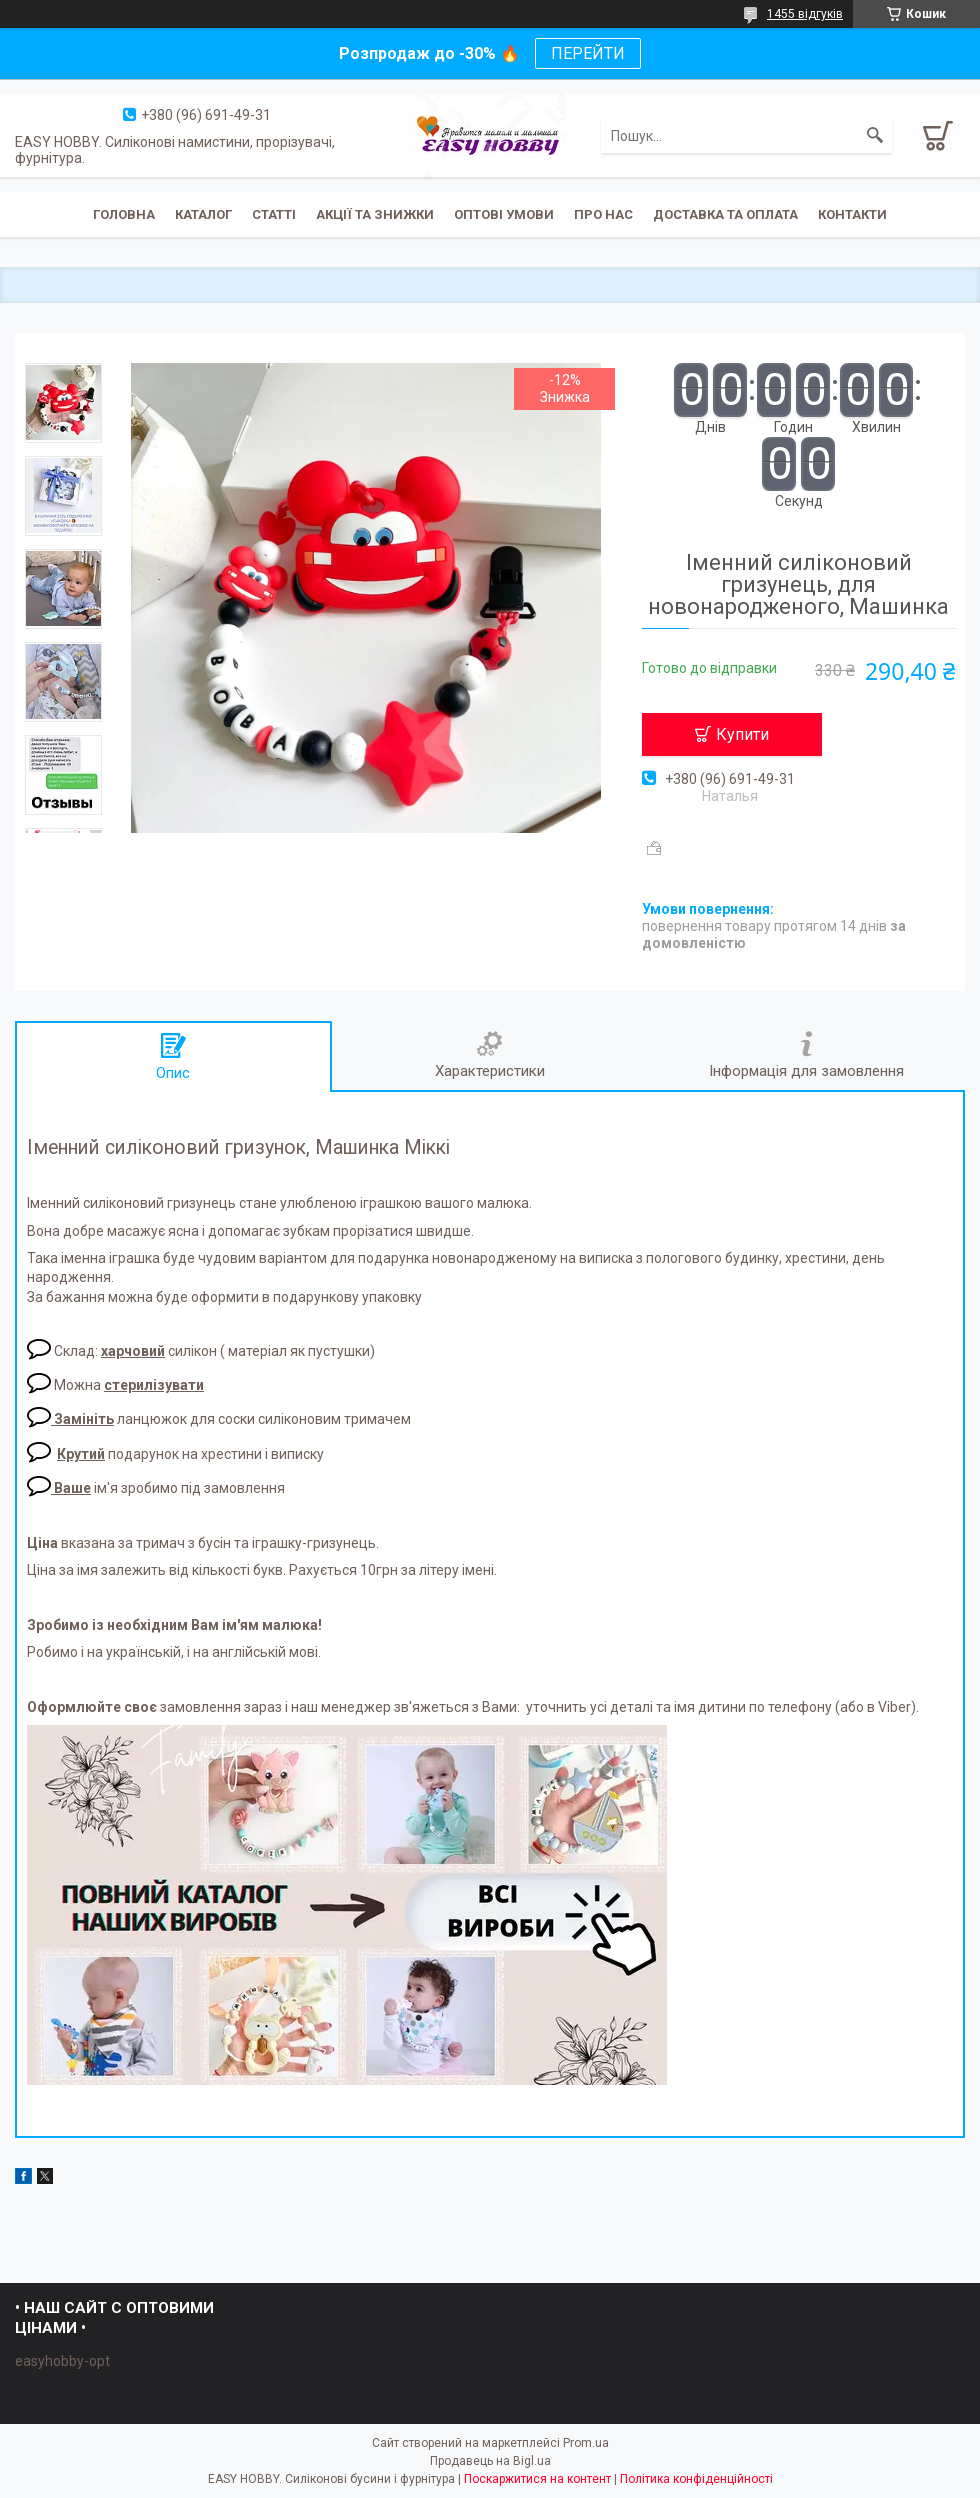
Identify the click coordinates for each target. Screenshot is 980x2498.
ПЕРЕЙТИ (588, 53)
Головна (124, 214)
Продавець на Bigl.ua (490, 2461)
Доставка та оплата (725, 214)
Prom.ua (586, 2443)
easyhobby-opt (62, 2361)
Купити (742, 734)
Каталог (203, 214)
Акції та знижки (375, 214)
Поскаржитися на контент (537, 2479)
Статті (274, 214)
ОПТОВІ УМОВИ (504, 214)
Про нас (603, 214)
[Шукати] (875, 136)
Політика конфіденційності (696, 2479)
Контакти (852, 214)
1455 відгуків (805, 14)
